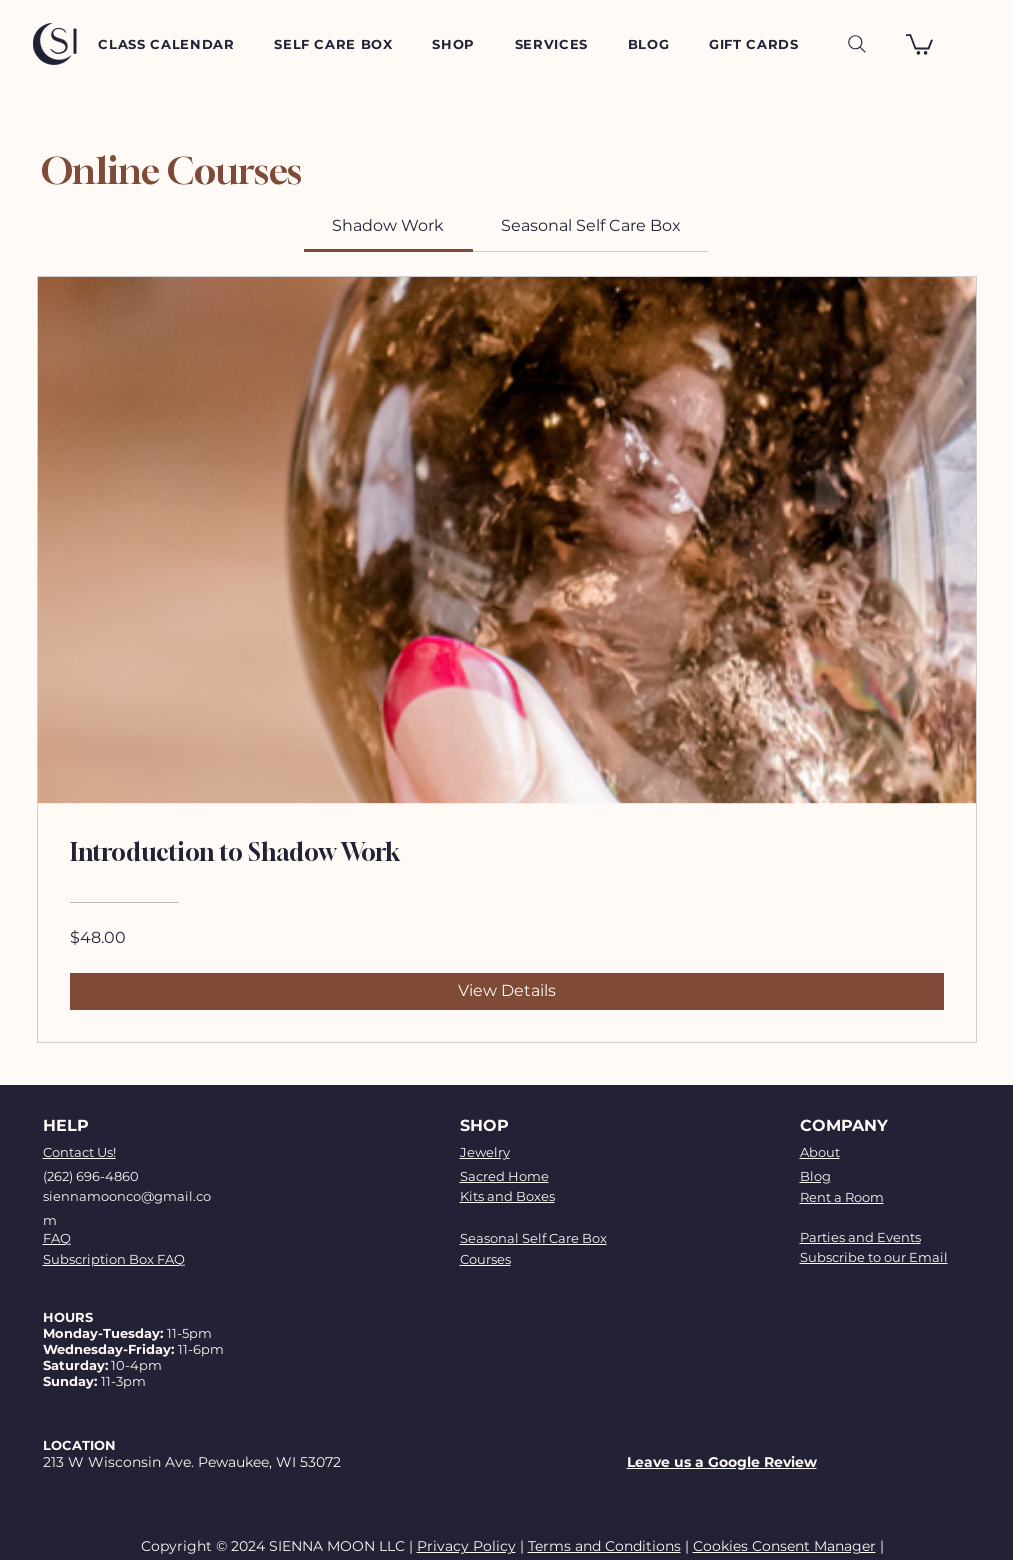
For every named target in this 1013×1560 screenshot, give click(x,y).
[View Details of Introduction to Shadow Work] (507, 991)
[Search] (857, 44)
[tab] (388, 226)
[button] (919, 43)
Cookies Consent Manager (784, 1546)
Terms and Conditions (604, 1546)
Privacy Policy (466, 1546)
